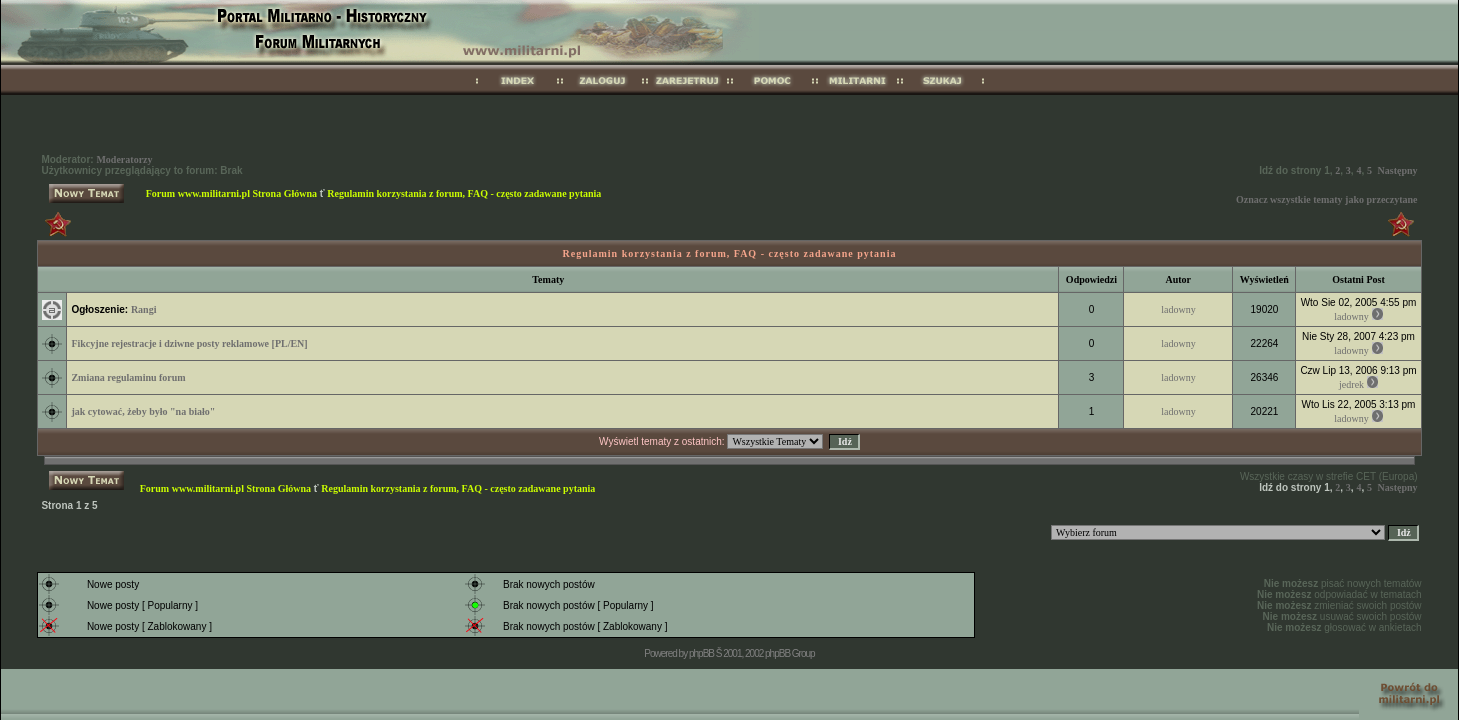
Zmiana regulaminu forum (128, 377)
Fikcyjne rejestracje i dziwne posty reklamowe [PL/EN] (189, 343)
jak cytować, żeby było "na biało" (143, 411)
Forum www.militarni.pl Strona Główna (231, 193)
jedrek (1351, 384)
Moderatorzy (124, 159)
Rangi (144, 309)
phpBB (701, 653)
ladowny (1178, 309)
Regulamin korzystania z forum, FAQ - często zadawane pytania (464, 193)
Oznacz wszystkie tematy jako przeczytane (1327, 199)
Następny (1398, 170)
